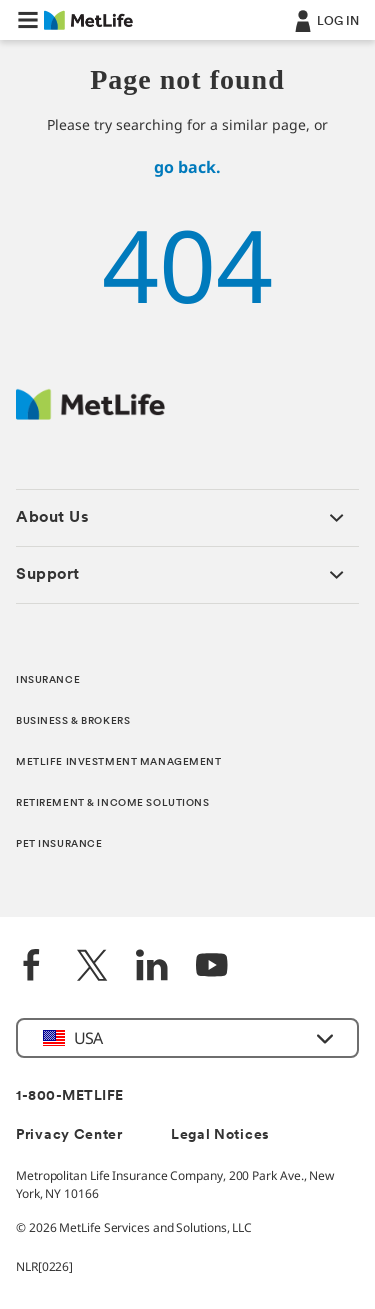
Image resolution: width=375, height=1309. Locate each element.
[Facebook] (32, 967)
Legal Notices (220, 1135)
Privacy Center (69, 1135)
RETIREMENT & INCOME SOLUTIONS (113, 803)
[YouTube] (212, 967)
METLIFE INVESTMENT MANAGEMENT (119, 762)
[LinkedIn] (152, 967)
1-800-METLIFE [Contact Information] (70, 1096)
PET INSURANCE (59, 844)
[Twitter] (92, 967)
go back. (187, 167)
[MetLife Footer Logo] (90, 414)
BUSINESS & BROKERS (73, 721)
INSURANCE (48, 680)
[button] (28, 20)
